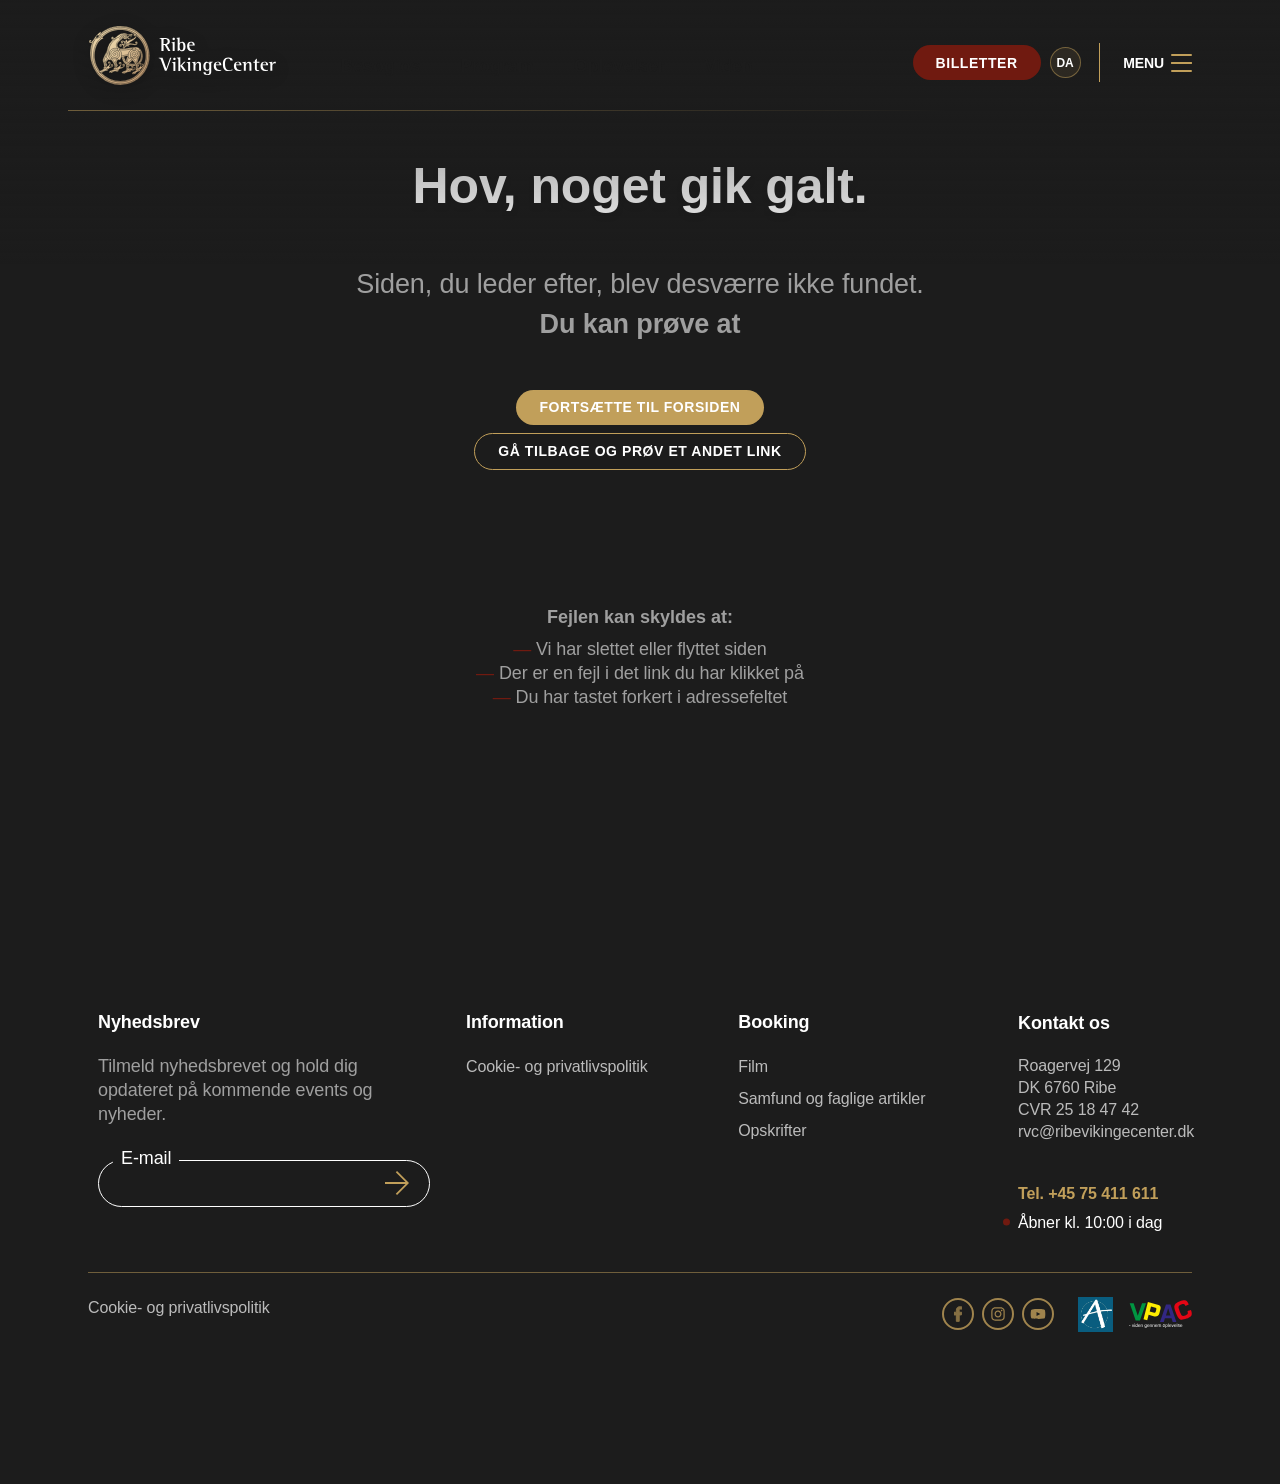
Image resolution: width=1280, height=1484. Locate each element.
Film (753, 1066)
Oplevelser (619, 66)
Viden (729, 66)
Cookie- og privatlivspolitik (557, 1066)
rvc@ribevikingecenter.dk (1106, 1131)
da (1059, 63)
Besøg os (380, 66)
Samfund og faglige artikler (831, 1098)
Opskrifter (772, 1130)
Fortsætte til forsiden (639, 407)
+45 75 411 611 (1103, 1193)
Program (496, 66)
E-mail (146, 1158)
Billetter (971, 63)
